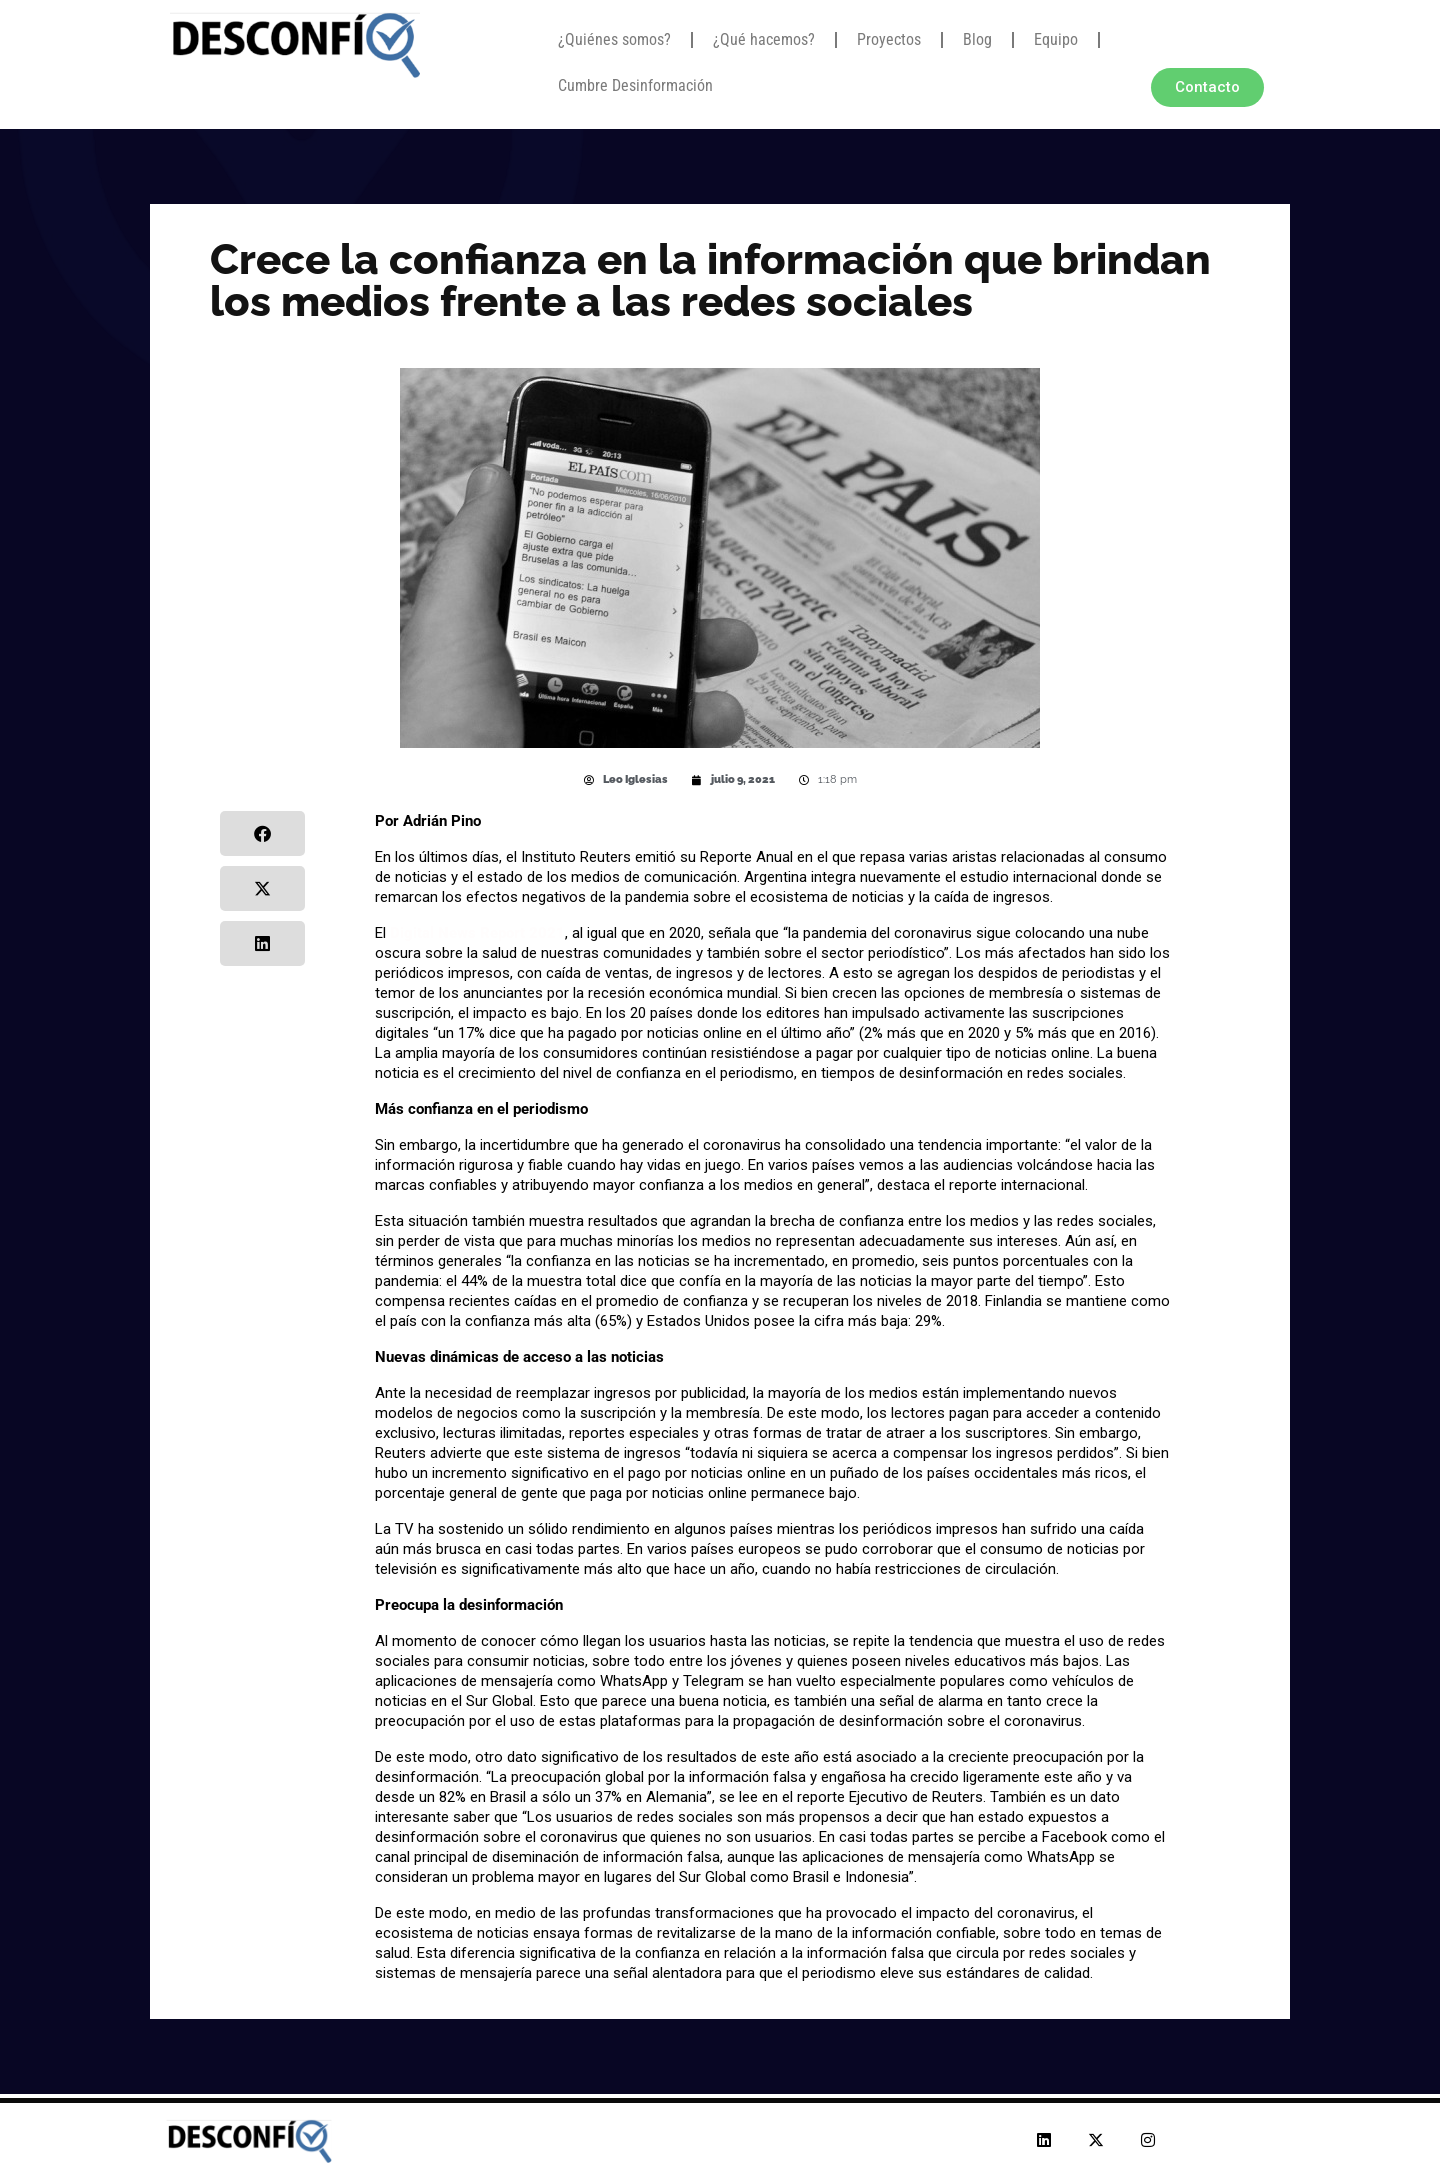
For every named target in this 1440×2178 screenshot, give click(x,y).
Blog (977, 39)
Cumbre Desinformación (635, 85)
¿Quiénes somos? (614, 39)
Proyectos (889, 39)
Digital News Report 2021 (477, 933)
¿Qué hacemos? (764, 39)
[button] (262, 833)
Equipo (1056, 39)
